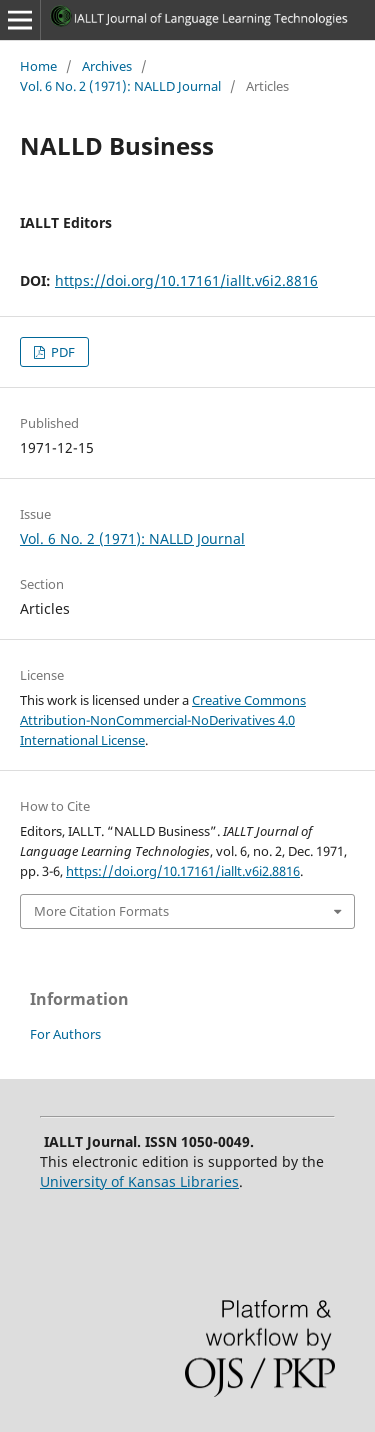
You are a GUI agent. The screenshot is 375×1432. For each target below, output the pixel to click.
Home (38, 66)
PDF (61, 352)
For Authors (65, 1034)
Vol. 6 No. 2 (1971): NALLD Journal (120, 86)
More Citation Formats (101, 911)
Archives (107, 66)
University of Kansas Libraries (139, 1181)
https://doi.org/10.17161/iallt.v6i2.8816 (186, 280)
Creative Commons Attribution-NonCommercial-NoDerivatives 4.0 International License (163, 720)
